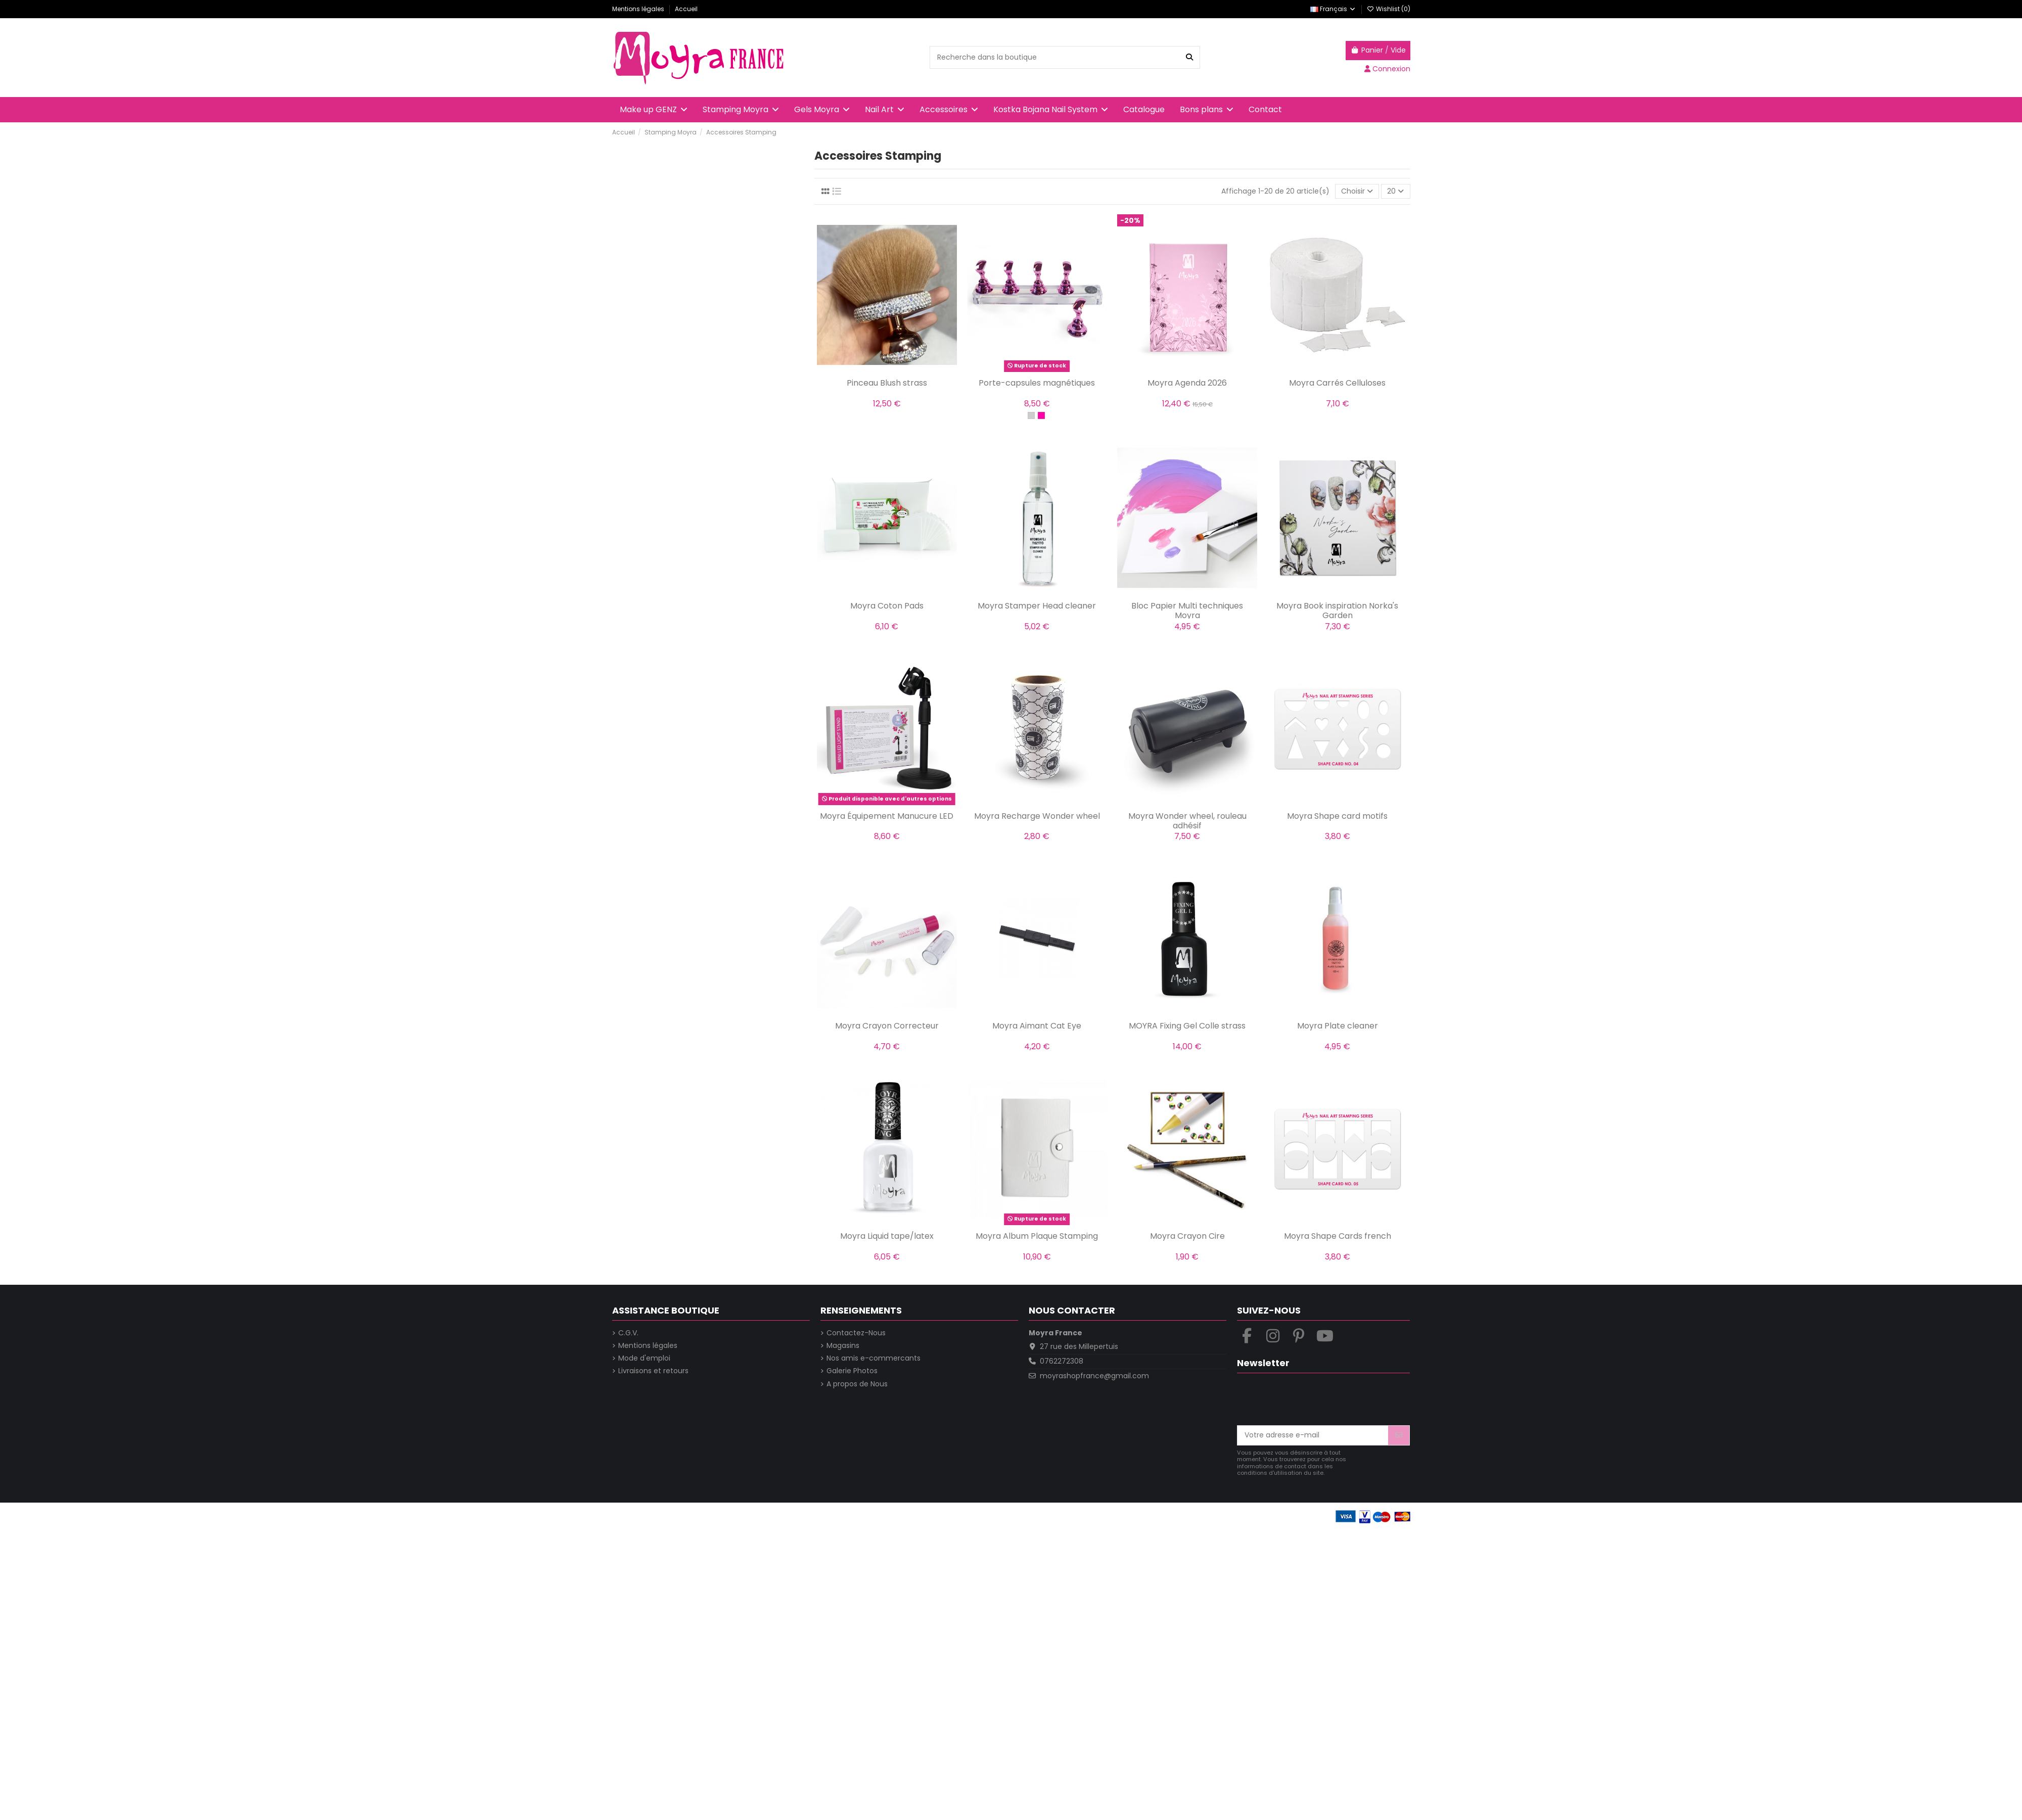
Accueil (686, 9)
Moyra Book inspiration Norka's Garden (1337, 610)
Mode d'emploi (644, 1358)
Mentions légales (639, 9)
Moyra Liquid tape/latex (887, 1236)
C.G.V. (628, 1333)
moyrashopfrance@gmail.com (1094, 1376)
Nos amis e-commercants (873, 1358)
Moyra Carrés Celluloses (1337, 383)
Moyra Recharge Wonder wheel (1037, 816)
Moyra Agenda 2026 (1187, 383)
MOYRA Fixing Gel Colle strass (1187, 1026)
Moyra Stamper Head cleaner (1037, 606)
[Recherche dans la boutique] (1189, 57)
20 (1395, 191)
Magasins (842, 1345)
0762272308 (1061, 1361)
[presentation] (1314, 1400)
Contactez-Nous (856, 1333)
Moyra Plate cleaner (1337, 1026)
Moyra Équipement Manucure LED (886, 816)
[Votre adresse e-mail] (1313, 1435)
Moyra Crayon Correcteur (887, 1026)
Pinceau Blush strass (887, 383)
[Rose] (1041, 415)
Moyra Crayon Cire (1187, 1236)
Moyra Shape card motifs (1337, 816)
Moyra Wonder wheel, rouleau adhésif (1187, 820)
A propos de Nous (857, 1384)
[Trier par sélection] (1357, 191)
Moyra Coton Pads (887, 606)
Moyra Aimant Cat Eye (1036, 1026)
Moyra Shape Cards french (1337, 1236)
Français (1333, 9)
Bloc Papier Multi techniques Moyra (1187, 610)
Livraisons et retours (653, 1371)
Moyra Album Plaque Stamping (1037, 1236)
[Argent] (1031, 415)
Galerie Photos (852, 1371)
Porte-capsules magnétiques (1037, 383)
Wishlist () (1388, 9)
